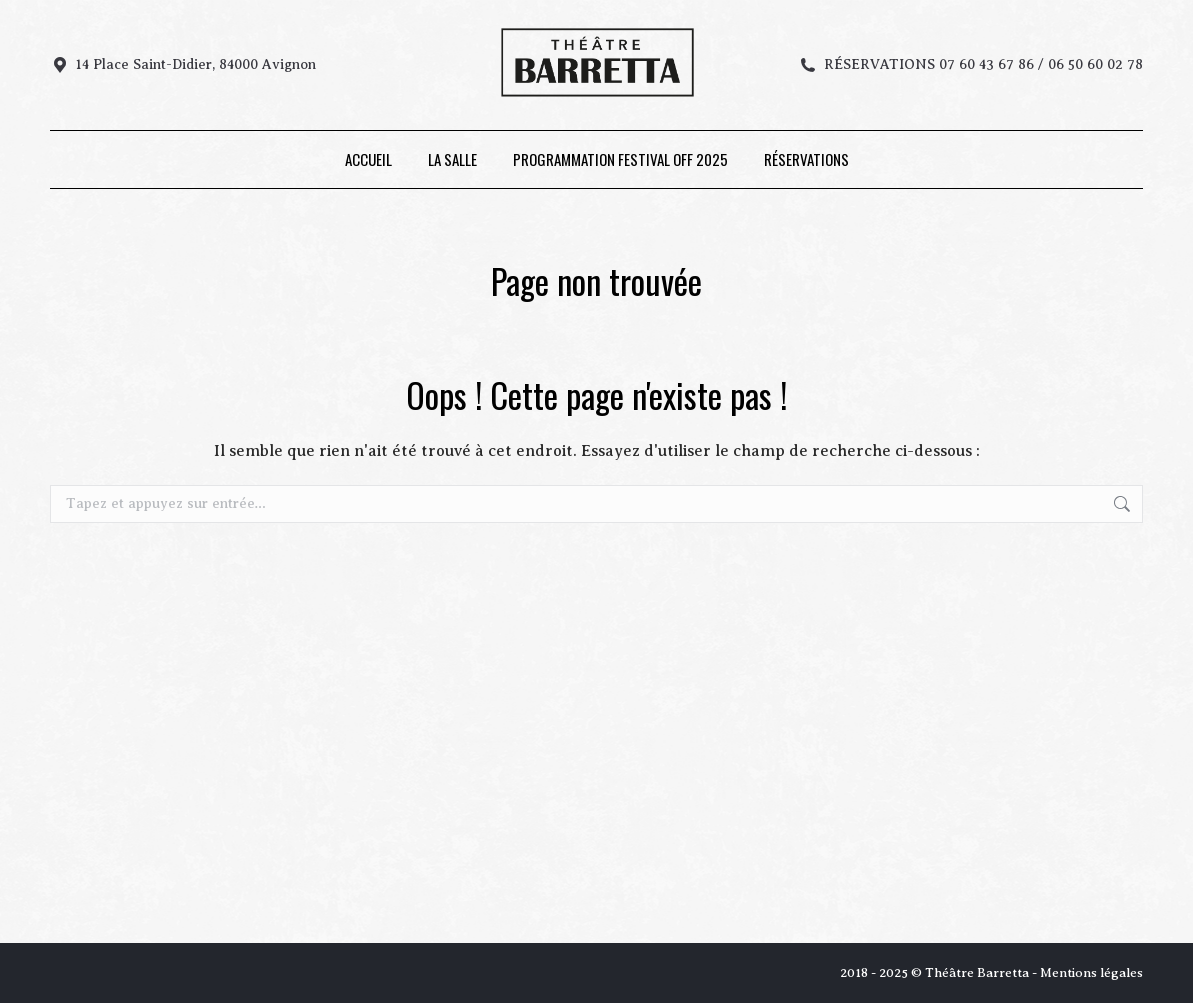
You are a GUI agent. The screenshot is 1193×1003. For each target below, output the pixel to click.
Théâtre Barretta (977, 972)
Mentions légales (1091, 972)
